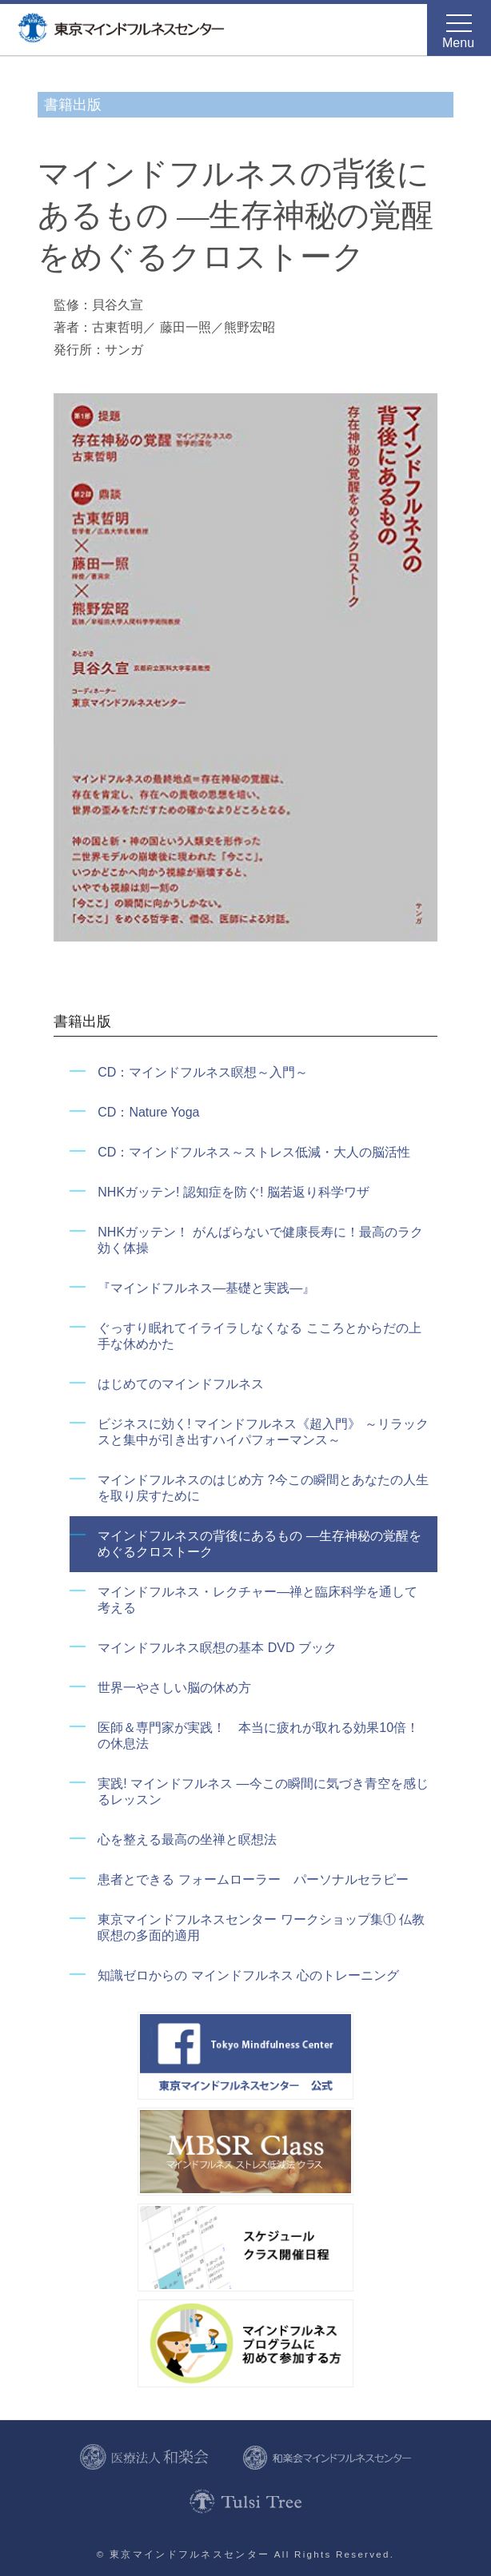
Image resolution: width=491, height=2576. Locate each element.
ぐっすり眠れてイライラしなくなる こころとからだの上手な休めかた (259, 1336)
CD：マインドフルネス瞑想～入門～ (203, 1072)
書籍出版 (73, 105)
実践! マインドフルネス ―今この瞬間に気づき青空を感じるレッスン (263, 1791)
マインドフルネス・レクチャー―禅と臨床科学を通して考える (257, 1599)
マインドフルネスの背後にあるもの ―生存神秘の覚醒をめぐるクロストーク (259, 1544)
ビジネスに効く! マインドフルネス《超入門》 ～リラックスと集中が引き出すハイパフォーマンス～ (263, 1432)
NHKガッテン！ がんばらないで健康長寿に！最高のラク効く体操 (260, 1240)
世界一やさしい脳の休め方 (174, 1687)
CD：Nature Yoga (148, 1112)
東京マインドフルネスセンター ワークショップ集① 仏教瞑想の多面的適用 (261, 1927)
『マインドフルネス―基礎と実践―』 (206, 1288)
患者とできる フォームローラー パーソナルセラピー (253, 1879)
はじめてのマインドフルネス (181, 1384)
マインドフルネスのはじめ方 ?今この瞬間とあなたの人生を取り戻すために (263, 1488)
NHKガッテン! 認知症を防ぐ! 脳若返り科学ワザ (233, 1192)
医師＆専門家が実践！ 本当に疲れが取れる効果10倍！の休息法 (258, 1735)
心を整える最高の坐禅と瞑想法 (187, 1839)
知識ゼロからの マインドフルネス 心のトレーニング (248, 1975)
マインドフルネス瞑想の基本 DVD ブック (217, 1647)
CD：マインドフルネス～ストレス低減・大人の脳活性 (254, 1152)
